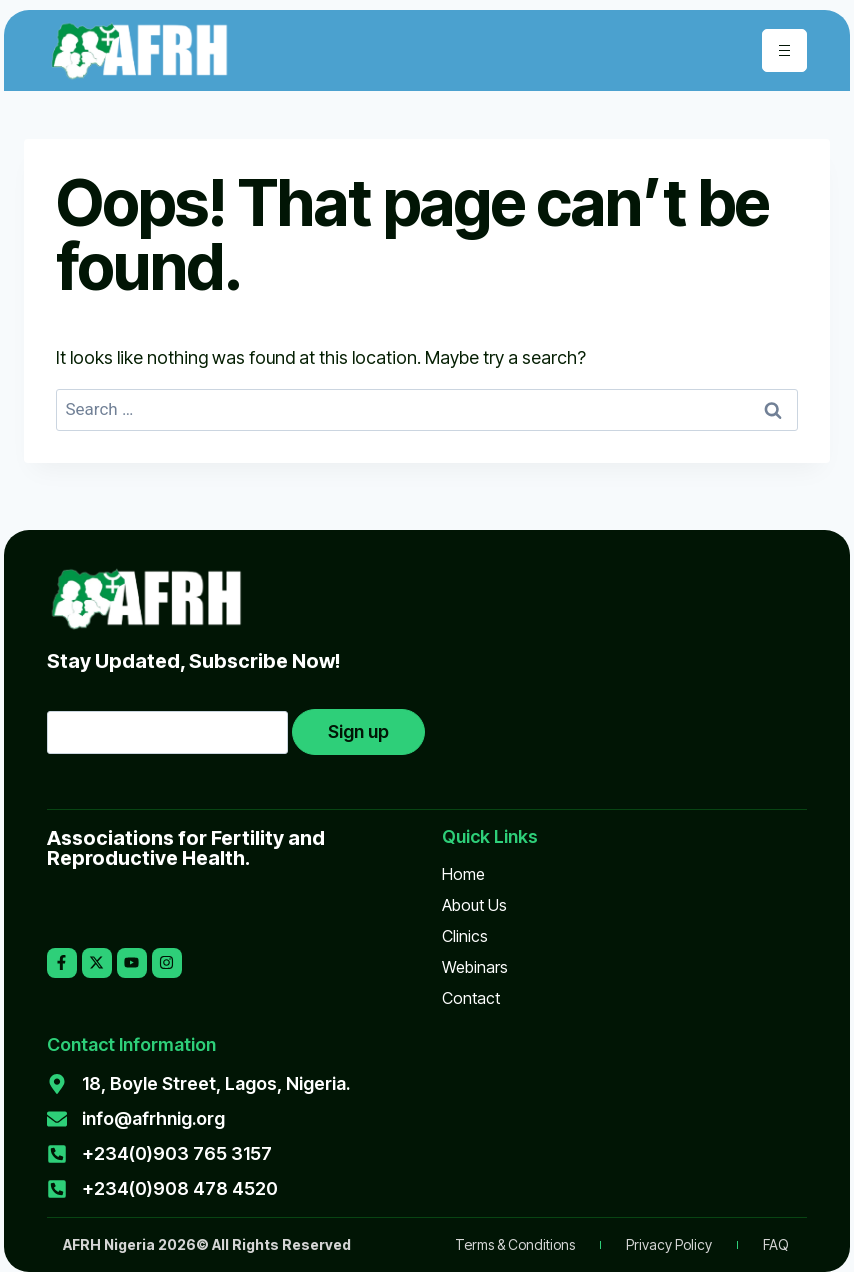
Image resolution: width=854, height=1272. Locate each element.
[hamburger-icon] (784, 50)
